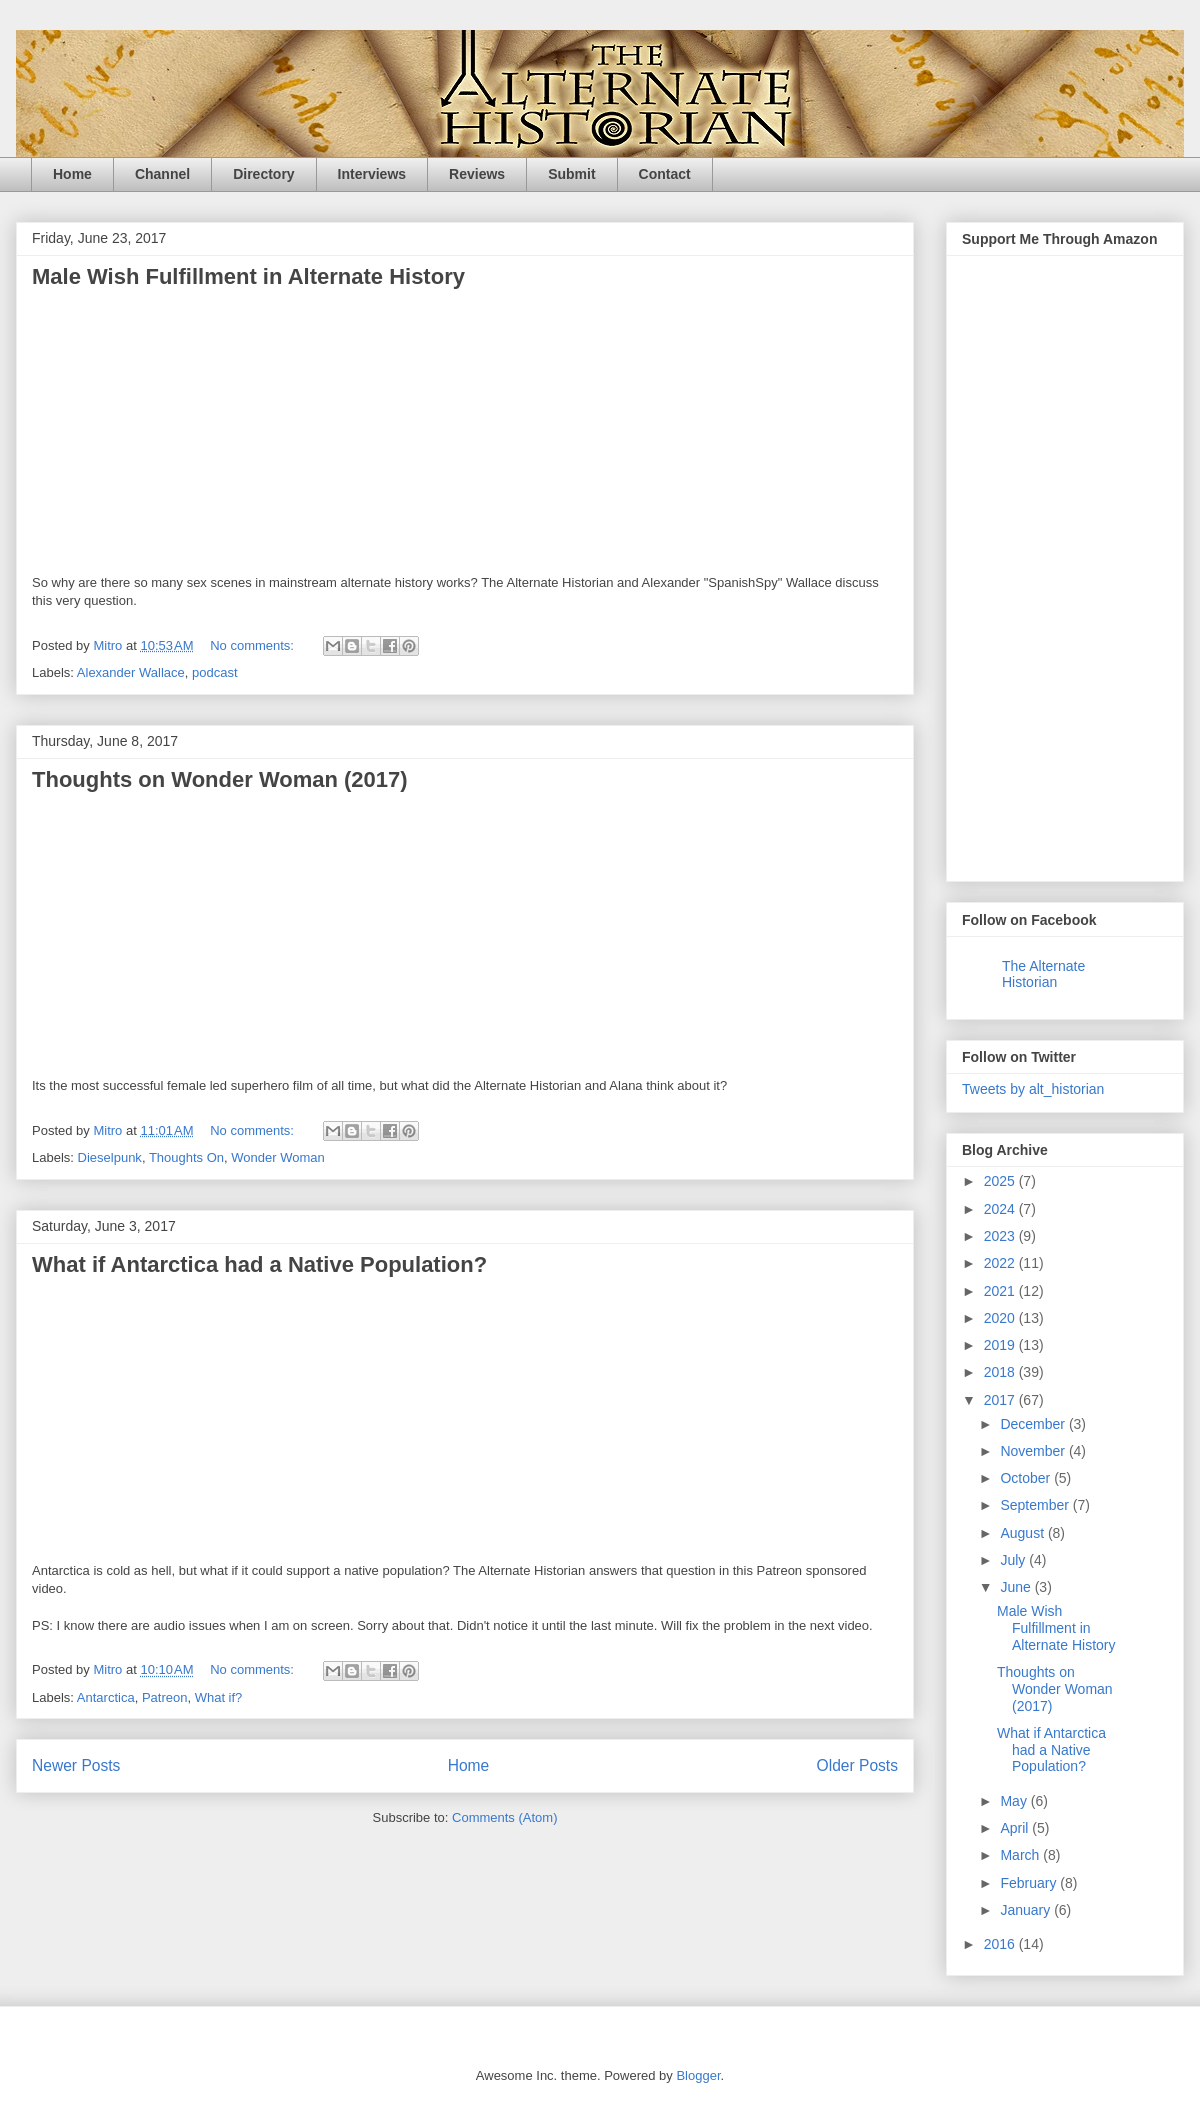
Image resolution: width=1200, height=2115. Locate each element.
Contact (665, 174)
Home (72, 174)
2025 (1001, 1181)
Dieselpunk (110, 1157)
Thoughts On (186, 1157)
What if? (219, 1697)
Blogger (698, 2075)
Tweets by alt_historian (1033, 1089)
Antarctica (106, 1697)
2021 (1001, 1291)
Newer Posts (76, 1765)
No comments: (253, 645)
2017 (1001, 1400)
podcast (215, 672)
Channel (162, 174)
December (1034, 1424)
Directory (263, 174)
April (1016, 1828)
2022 (1001, 1263)
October (1027, 1478)
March (1021, 1855)
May (1015, 1801)
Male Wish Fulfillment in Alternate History (248, 276)
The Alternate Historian (1043, 974)
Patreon (165, 1697)
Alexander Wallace (131, 672)
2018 (1001, 1372)
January (1027, 1910)
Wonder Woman (277, 1157)
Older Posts (857, 1765)
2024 (1001, 1209)
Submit (571, 174)
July (1014, 1560)
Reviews (477, 174)
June (1017, 1587)
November (1034, 1451)
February (1030, 1883)
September (1036, 1505)
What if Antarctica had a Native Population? (259, 1264)
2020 (1001, 1318)
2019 (1001, 1345)
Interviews (372, 174)
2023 (1001, 1236)
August (1023, 1533)
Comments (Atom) (504, 1817)
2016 (1001, 1944)
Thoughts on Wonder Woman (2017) (220, 779)
